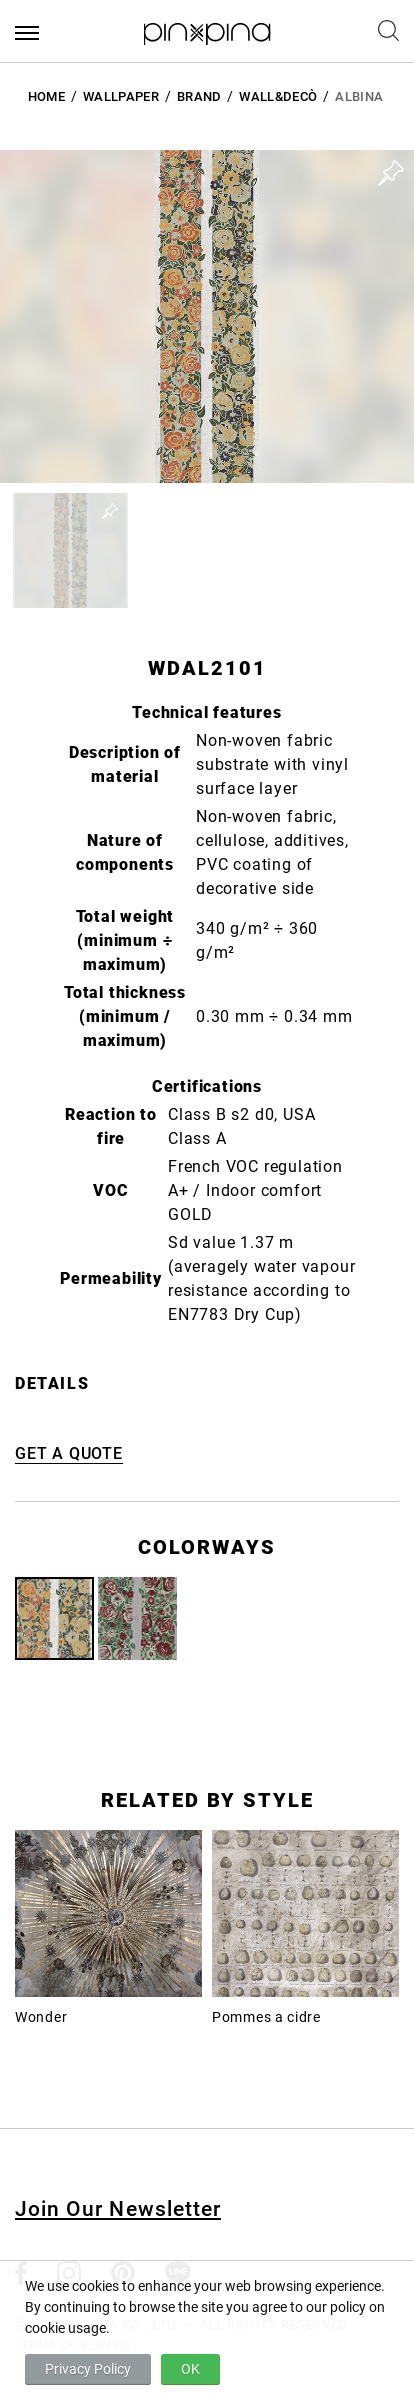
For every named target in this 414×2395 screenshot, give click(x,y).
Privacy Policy (88, 2369)
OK (190, 2369)
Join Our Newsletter (118, 2209)
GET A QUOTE (69, 1453)
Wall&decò (278, 96)
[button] (70, 550)
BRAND (199, 96)
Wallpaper (121, 96)
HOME (46, 96)
